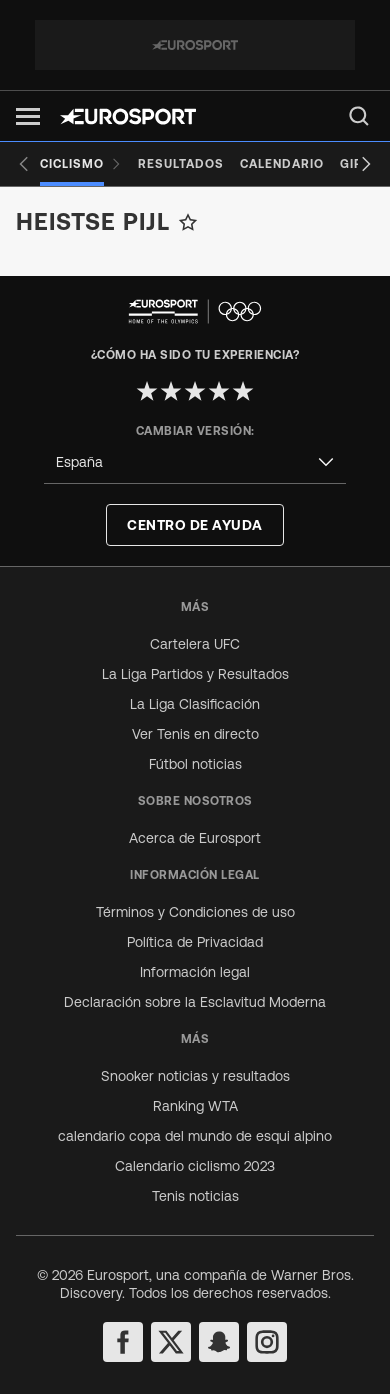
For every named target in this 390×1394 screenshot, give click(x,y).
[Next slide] (366, 164)
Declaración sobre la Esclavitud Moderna (195, 1002)
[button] (28, 116)
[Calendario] (282, 164)
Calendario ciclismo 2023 (195, 1166)
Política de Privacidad (195, 942)
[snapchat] (219, 1342)
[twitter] (171, 1342)
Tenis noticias (195, 1196)
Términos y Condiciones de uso (195, 912)
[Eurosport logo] (128, 116)
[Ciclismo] (81, 164)
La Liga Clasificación (195, 704)
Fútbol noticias (195, 764)
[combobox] (195, 462)
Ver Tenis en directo (195, 734)
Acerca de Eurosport (195, 838)
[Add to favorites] (188, 222)
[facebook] (123, 1342)
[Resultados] (181, 164)
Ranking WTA (195, 1106)
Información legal (195, 972)
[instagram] (267, 1342)
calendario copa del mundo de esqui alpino (195, 1136)
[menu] (359, 116)
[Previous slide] (24, 164)
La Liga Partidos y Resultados (195, 674)
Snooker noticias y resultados (195, 1076)
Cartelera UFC (195, 644)
